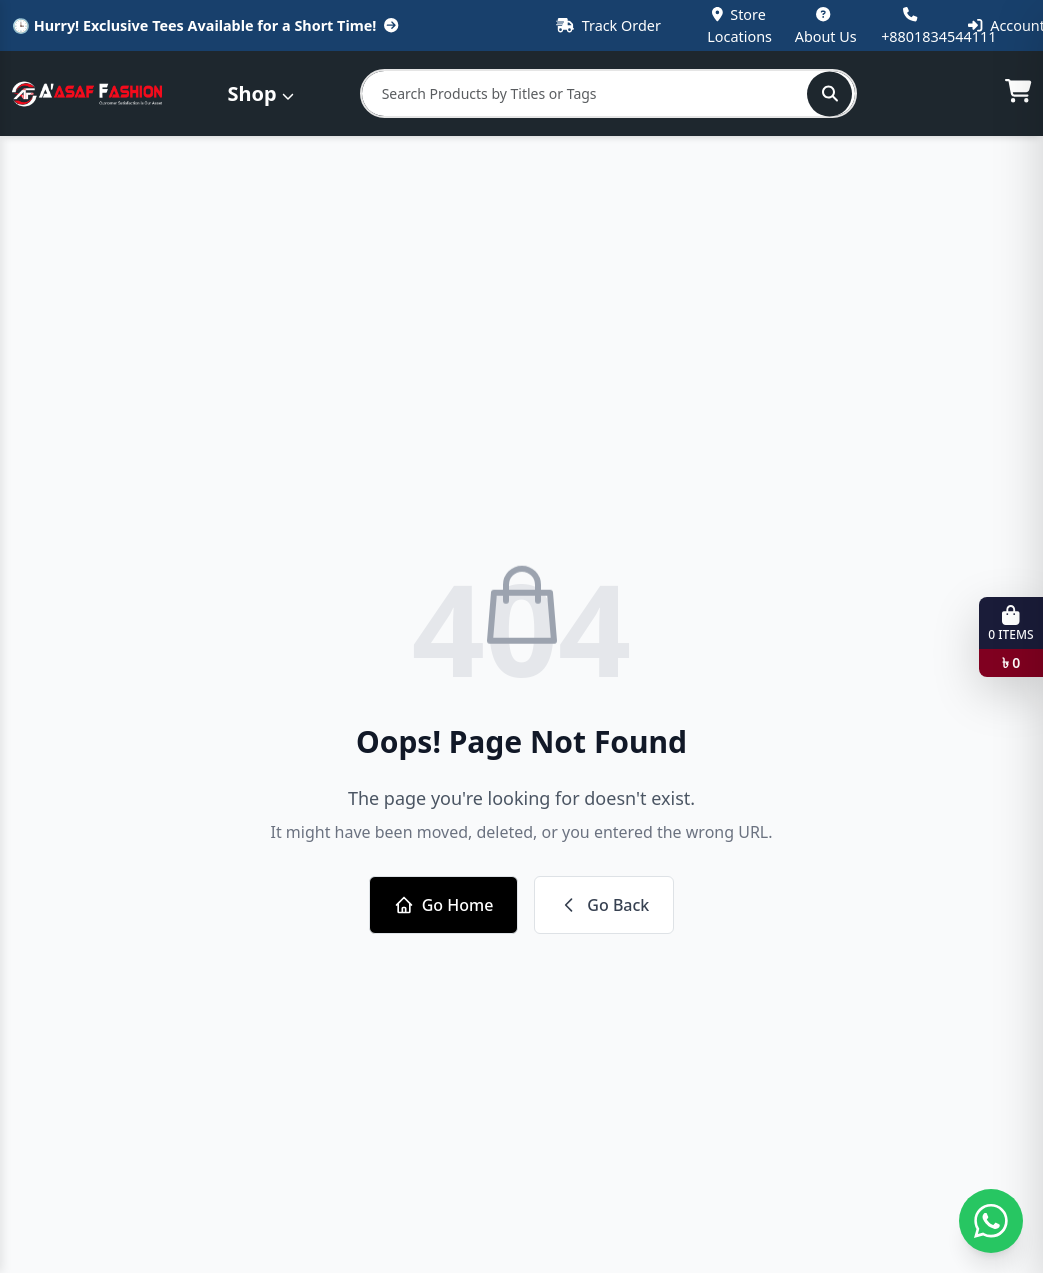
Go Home (444, 905)
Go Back (604, 905)
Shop (261, 93)
